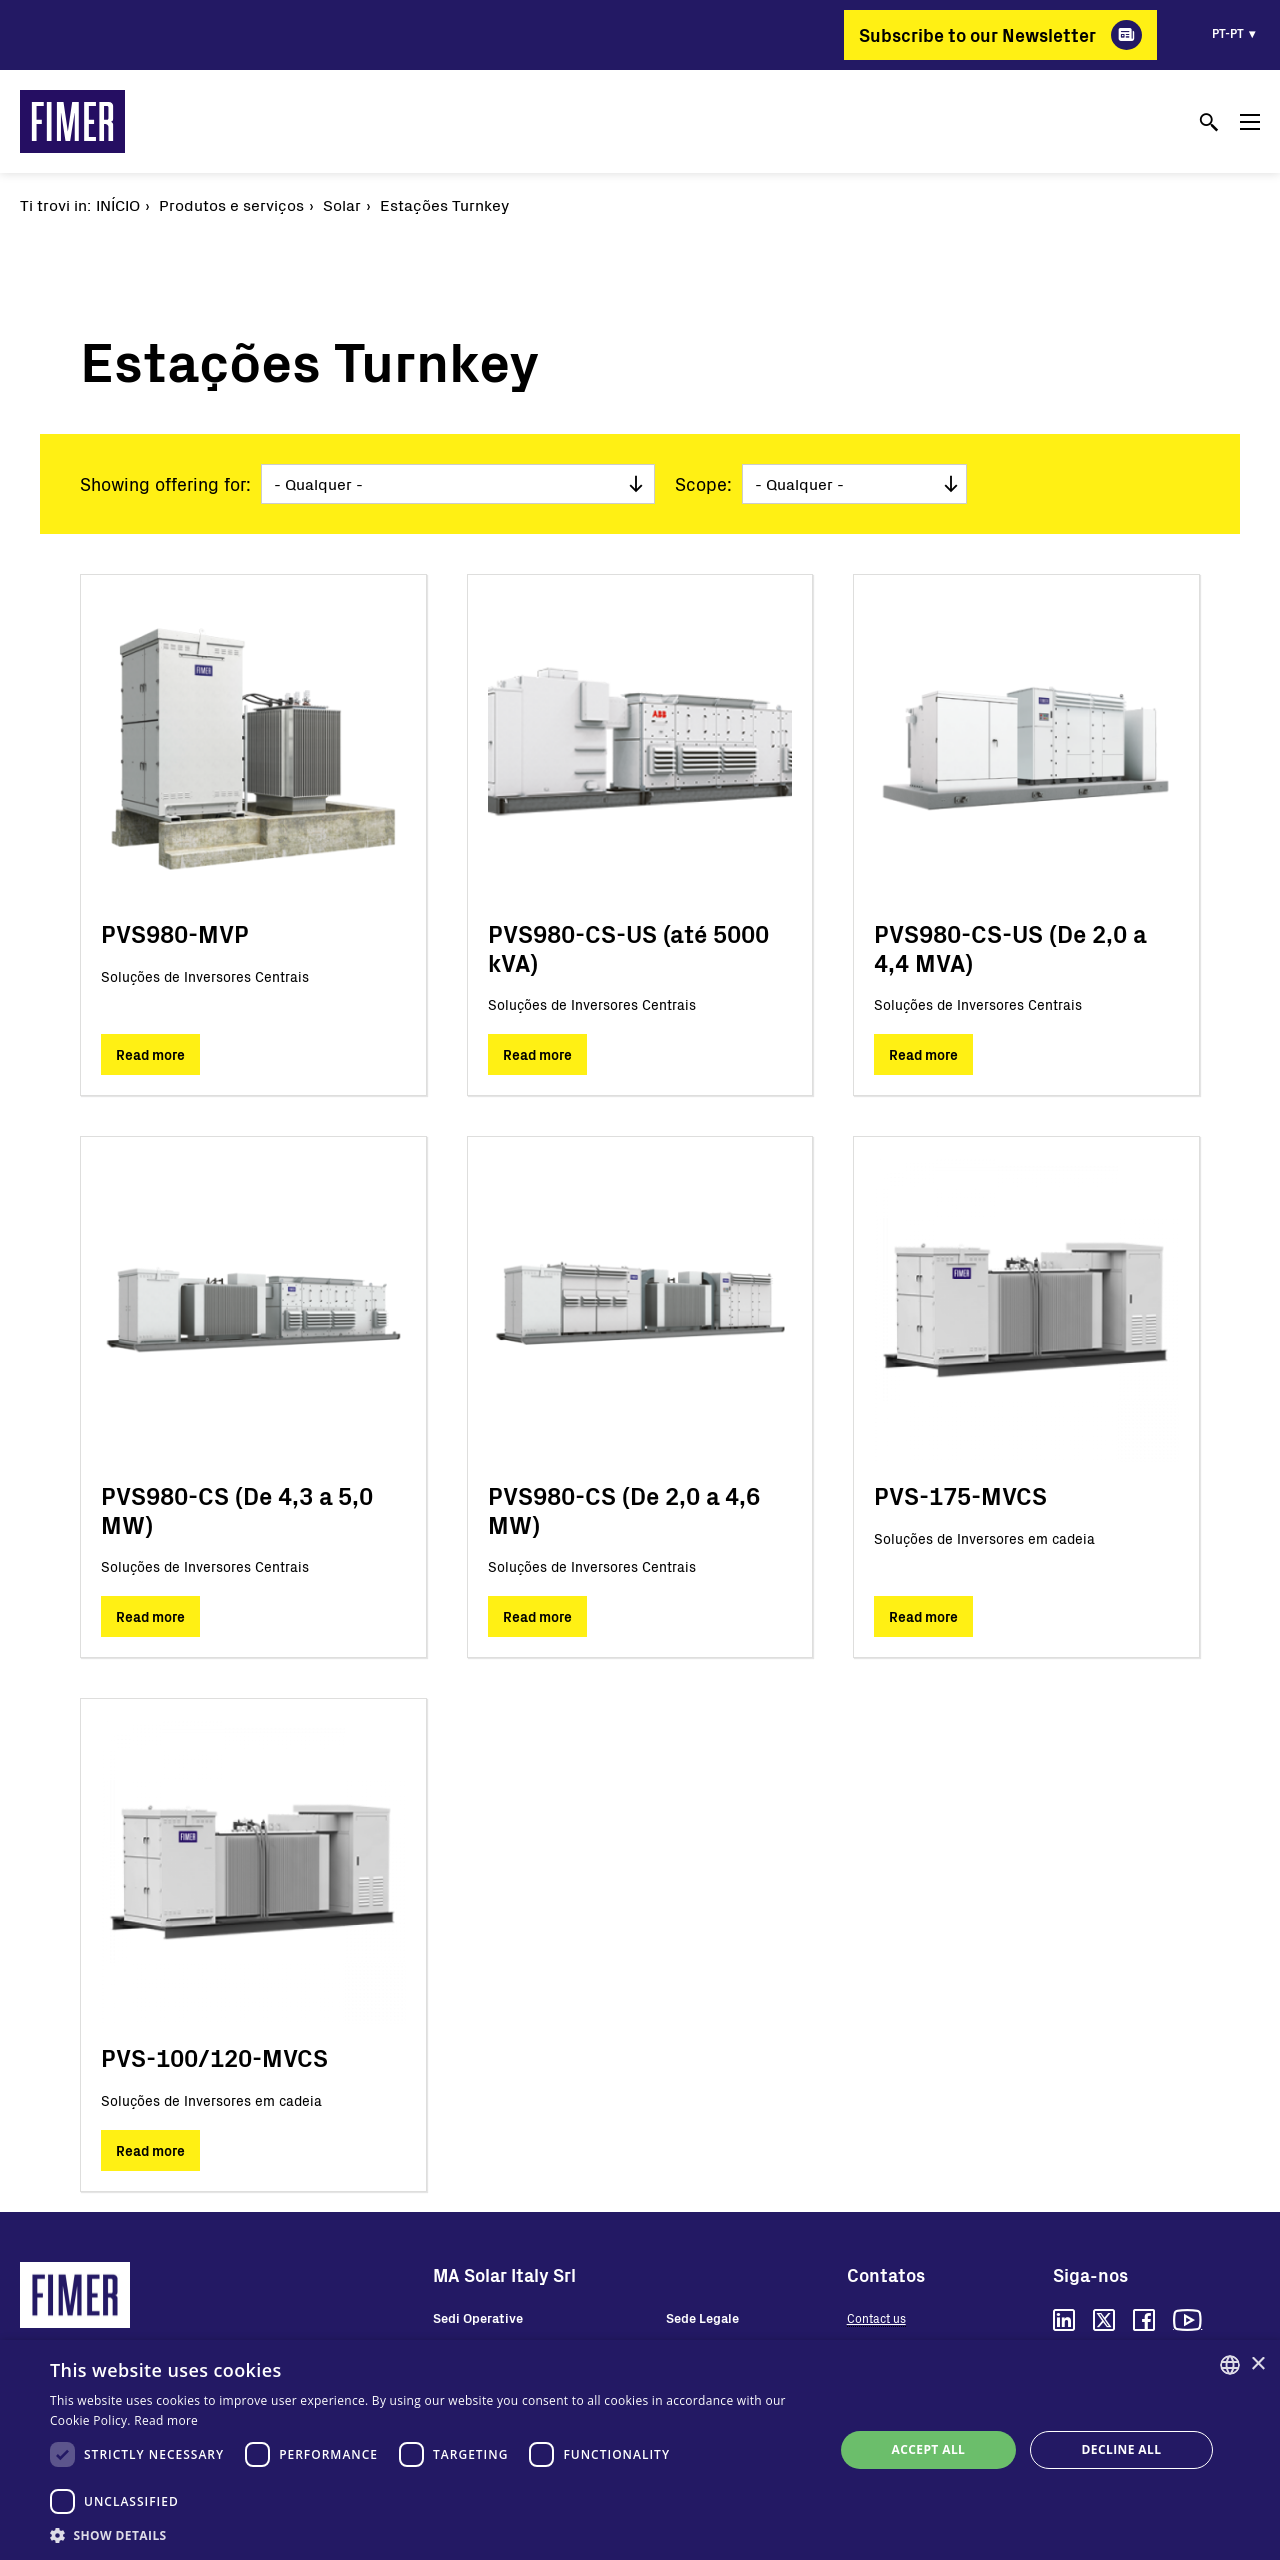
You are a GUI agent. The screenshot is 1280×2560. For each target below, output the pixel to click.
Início (118, 204)
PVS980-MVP (175, 933)
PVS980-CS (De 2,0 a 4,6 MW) (624, 1510)
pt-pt (1228, 33)
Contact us (876, 2318)
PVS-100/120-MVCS (214, 2057)
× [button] (1257, 2364)
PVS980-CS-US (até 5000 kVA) (628, 948)
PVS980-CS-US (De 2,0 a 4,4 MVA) (1010, 948)
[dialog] (640, 2450)
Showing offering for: (165, 484)
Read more (150, 1054)
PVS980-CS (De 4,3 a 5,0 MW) (237, 1510)
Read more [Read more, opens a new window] (166, 2420)
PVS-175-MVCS (960, 1495)
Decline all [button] (1122, 2449)
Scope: (703, 484)
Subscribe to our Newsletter (977, 35)
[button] (430, 2535)
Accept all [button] (929, 2449)
